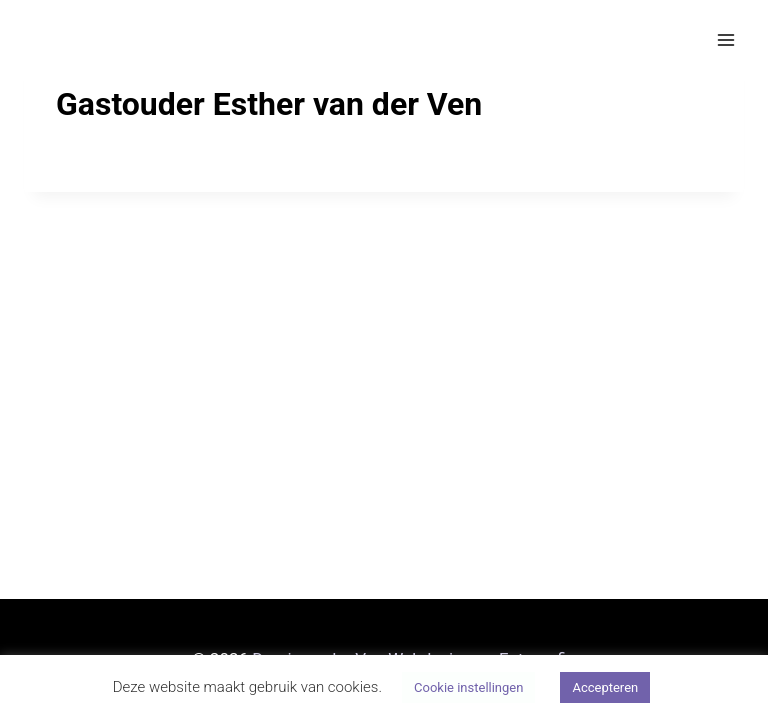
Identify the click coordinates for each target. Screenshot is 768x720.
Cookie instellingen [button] (468, 687)
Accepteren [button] (605, 687)
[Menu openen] (725, 39)
